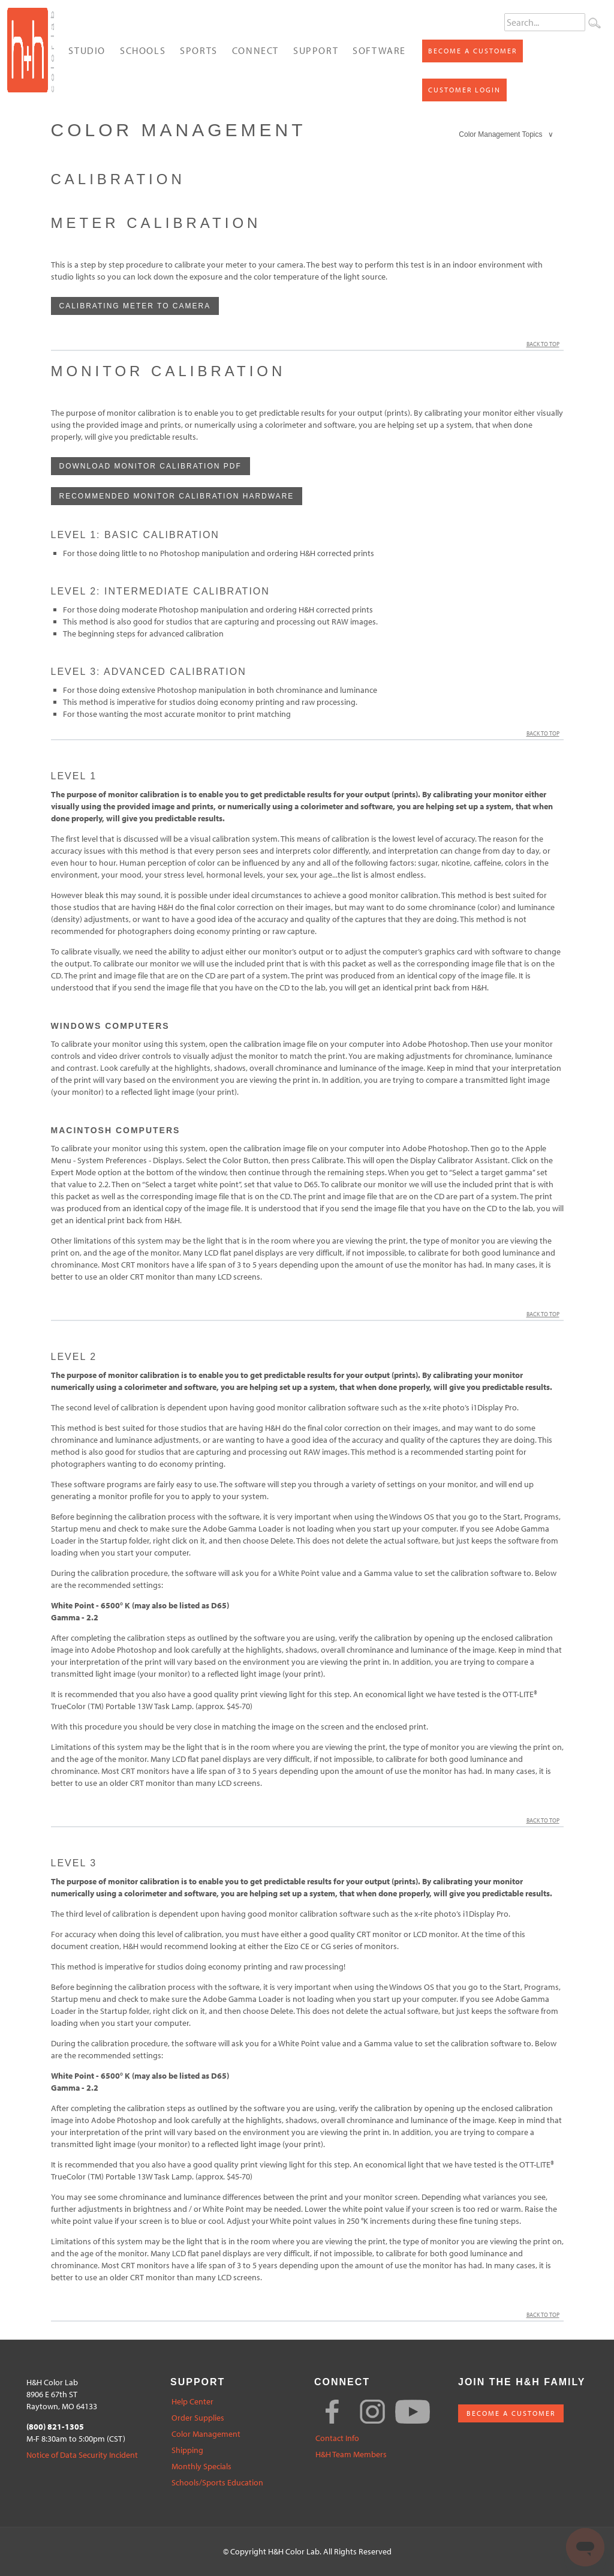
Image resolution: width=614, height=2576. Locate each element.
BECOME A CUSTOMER (510, 2413)
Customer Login (464, 89)
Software (379, 50)
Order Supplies (197, 2418)
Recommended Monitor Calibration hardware (176, 496)
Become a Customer (472, 50)
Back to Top (545, 344)
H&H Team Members (351, 2454)
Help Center (192, 2402)
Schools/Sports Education (217, 2483)
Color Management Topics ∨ (506, 134)
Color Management (205, 2434)
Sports (199, 50)
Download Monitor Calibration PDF (150, 466)
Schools (142, 50)
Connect (255, 50)
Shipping (187, 2450)
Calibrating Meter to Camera (135, 306)
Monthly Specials (201, 2466)
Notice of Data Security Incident (82, 2455)
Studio (87, 50)
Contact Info (337, 2438)
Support (315, 50)
